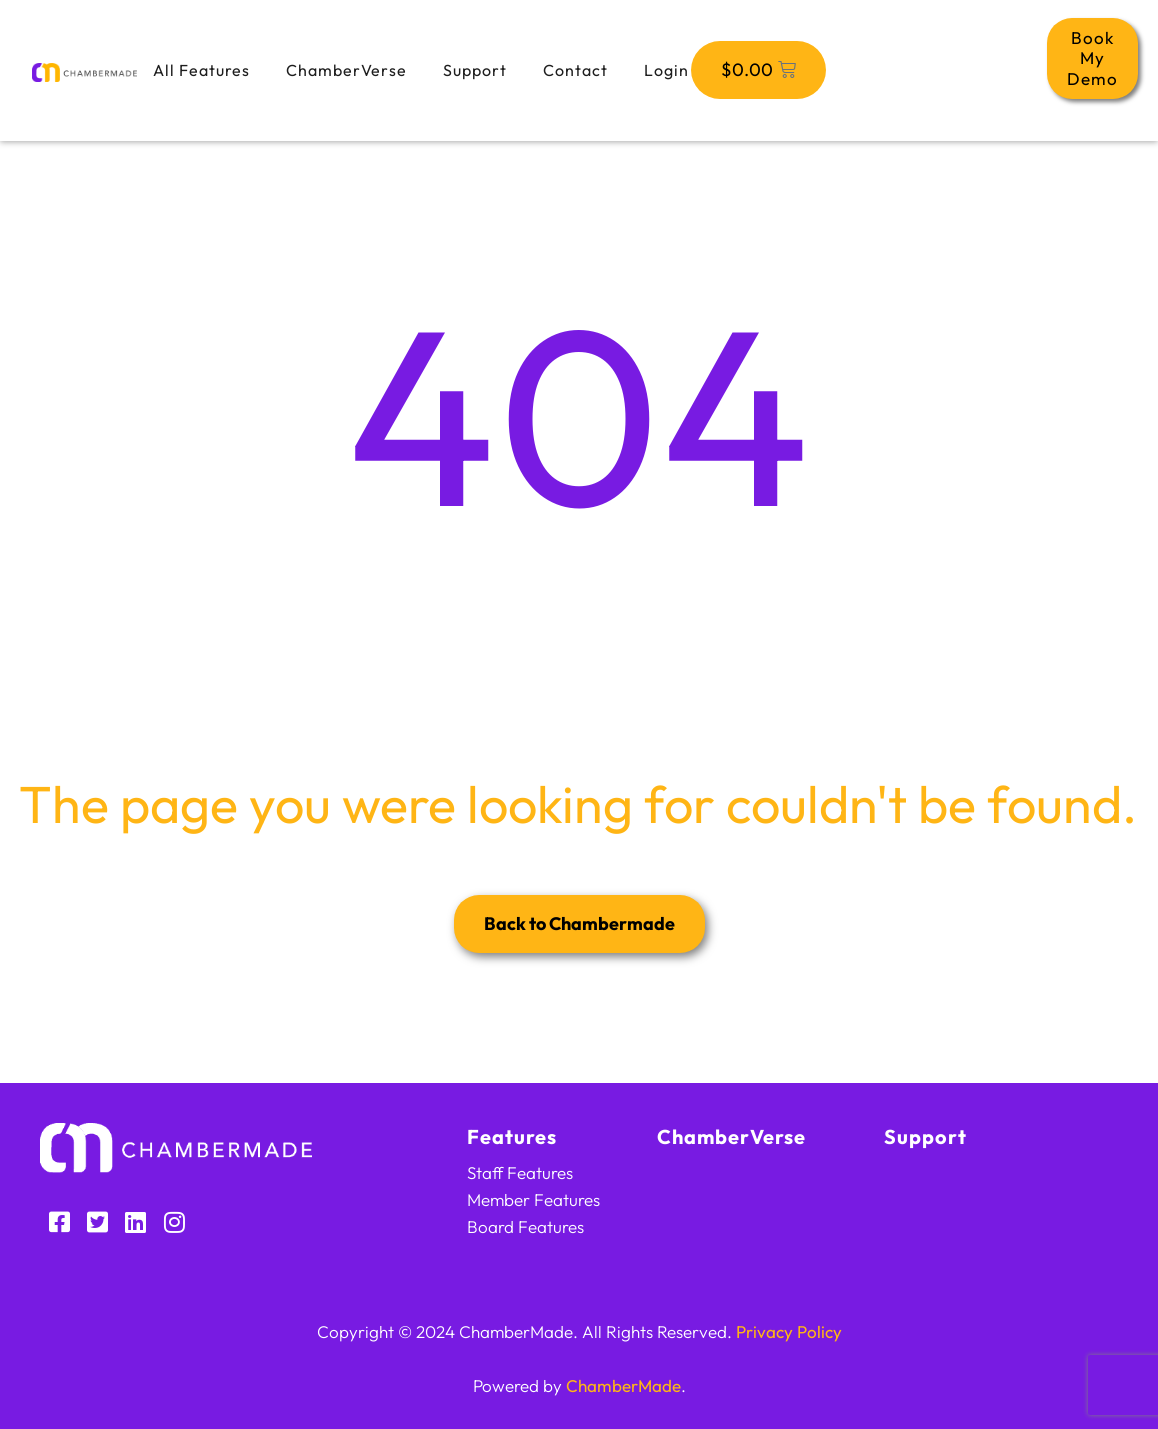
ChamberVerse (346, 70)
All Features (201, 70)
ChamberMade (623, 1385)
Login (666, 70)
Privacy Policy (789, 1331)
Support (475, 70)
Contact (575, 70)
